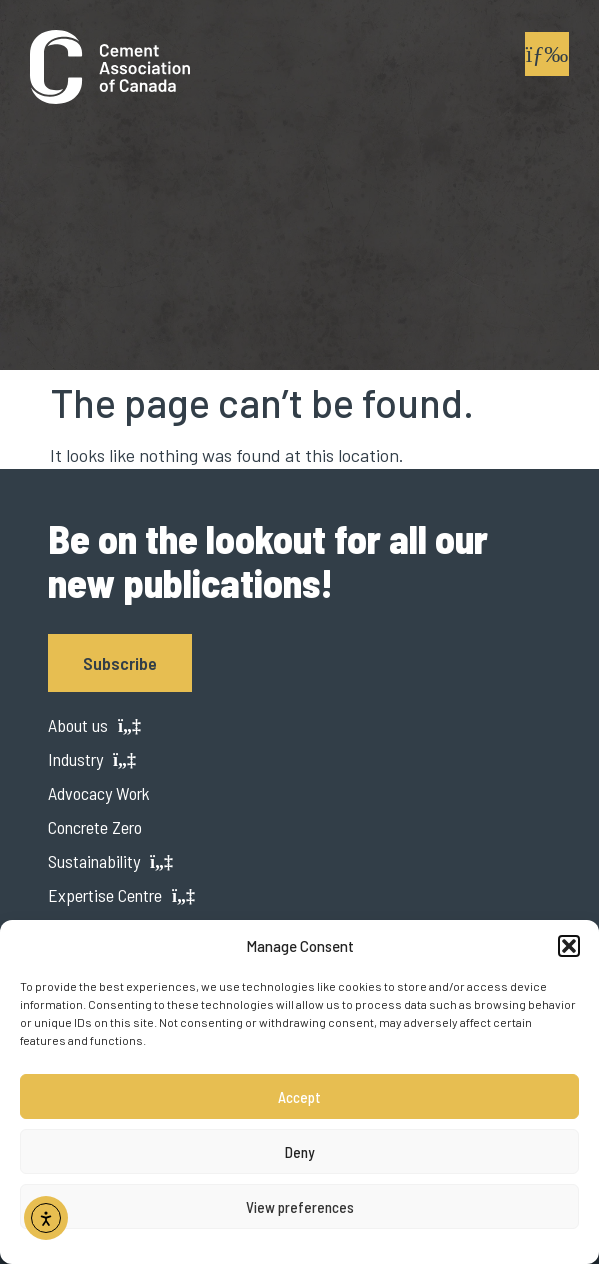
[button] (569, 946)
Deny (299, 1152)
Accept (299, 1097)
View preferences (300, 1207)
